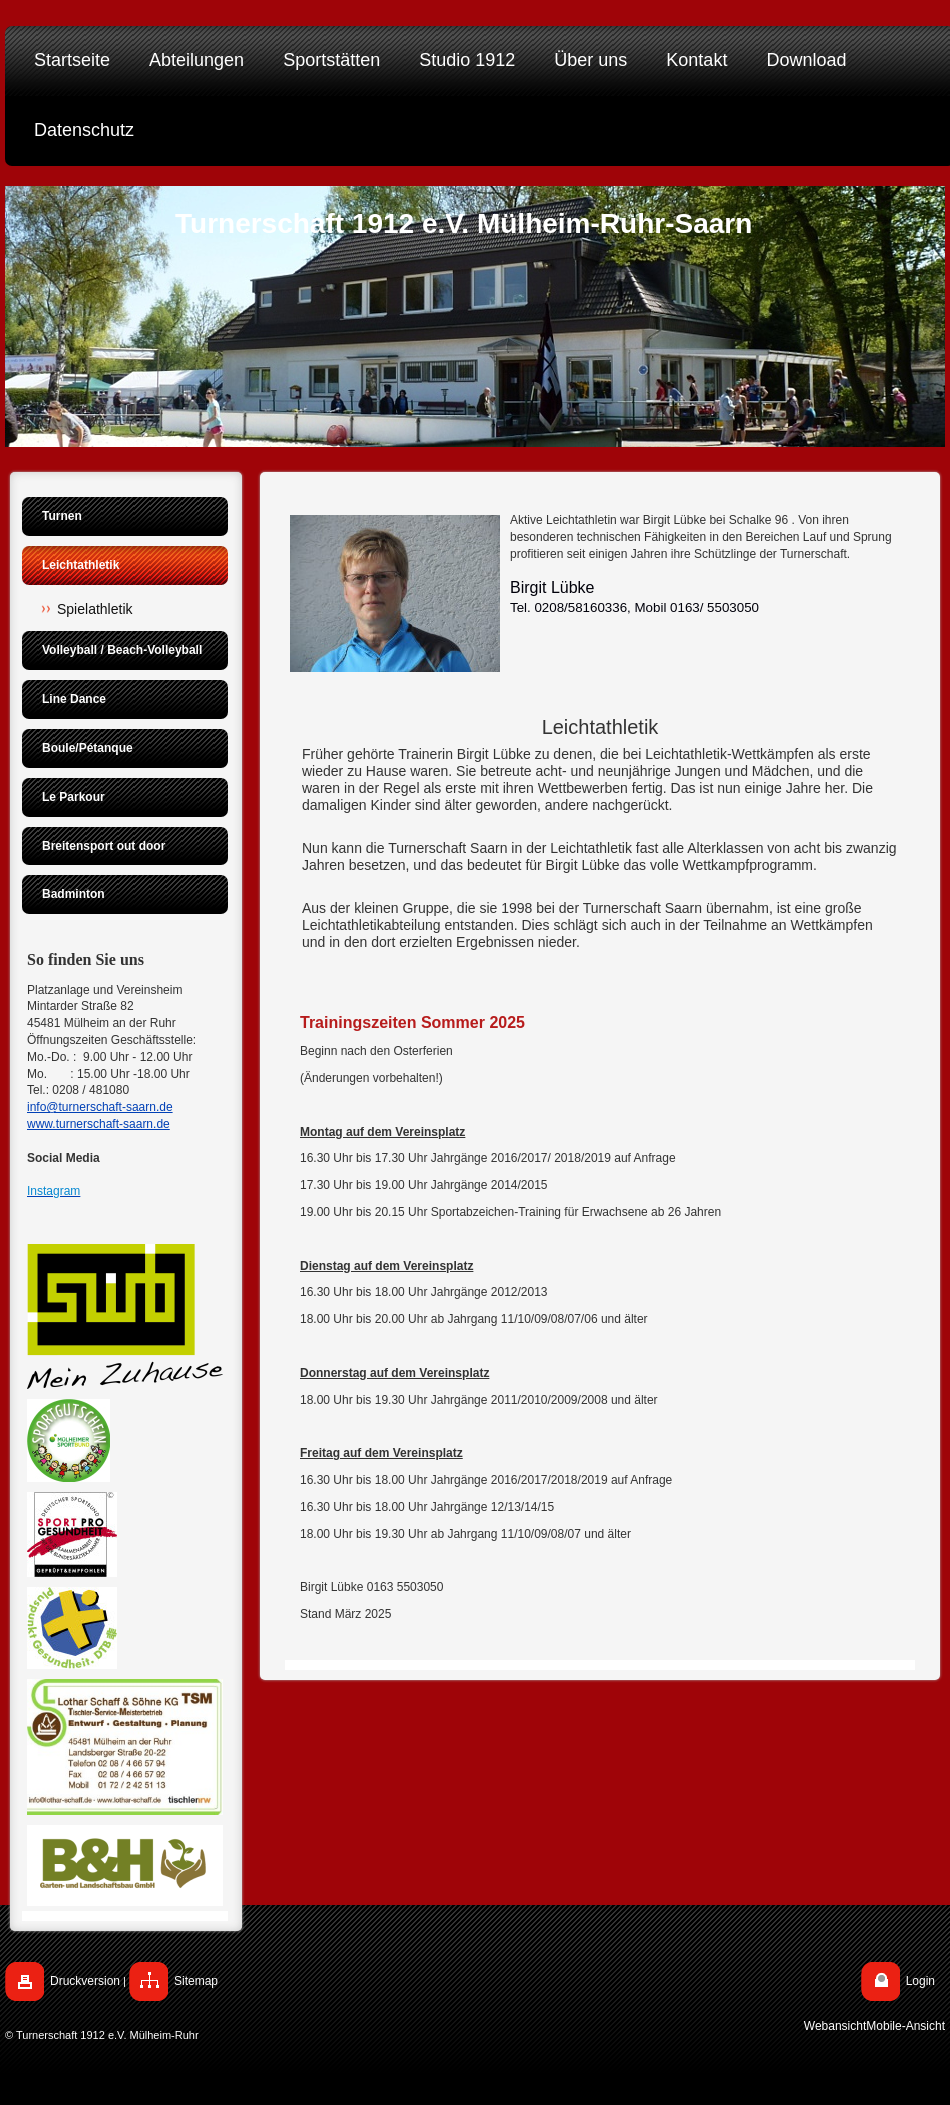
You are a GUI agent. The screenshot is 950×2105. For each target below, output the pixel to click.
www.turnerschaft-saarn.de (98, 1124)
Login (920, 1981)
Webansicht (835, 2026)
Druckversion (85, 1981)
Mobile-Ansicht (905, 2026)
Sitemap (196, 1981)
